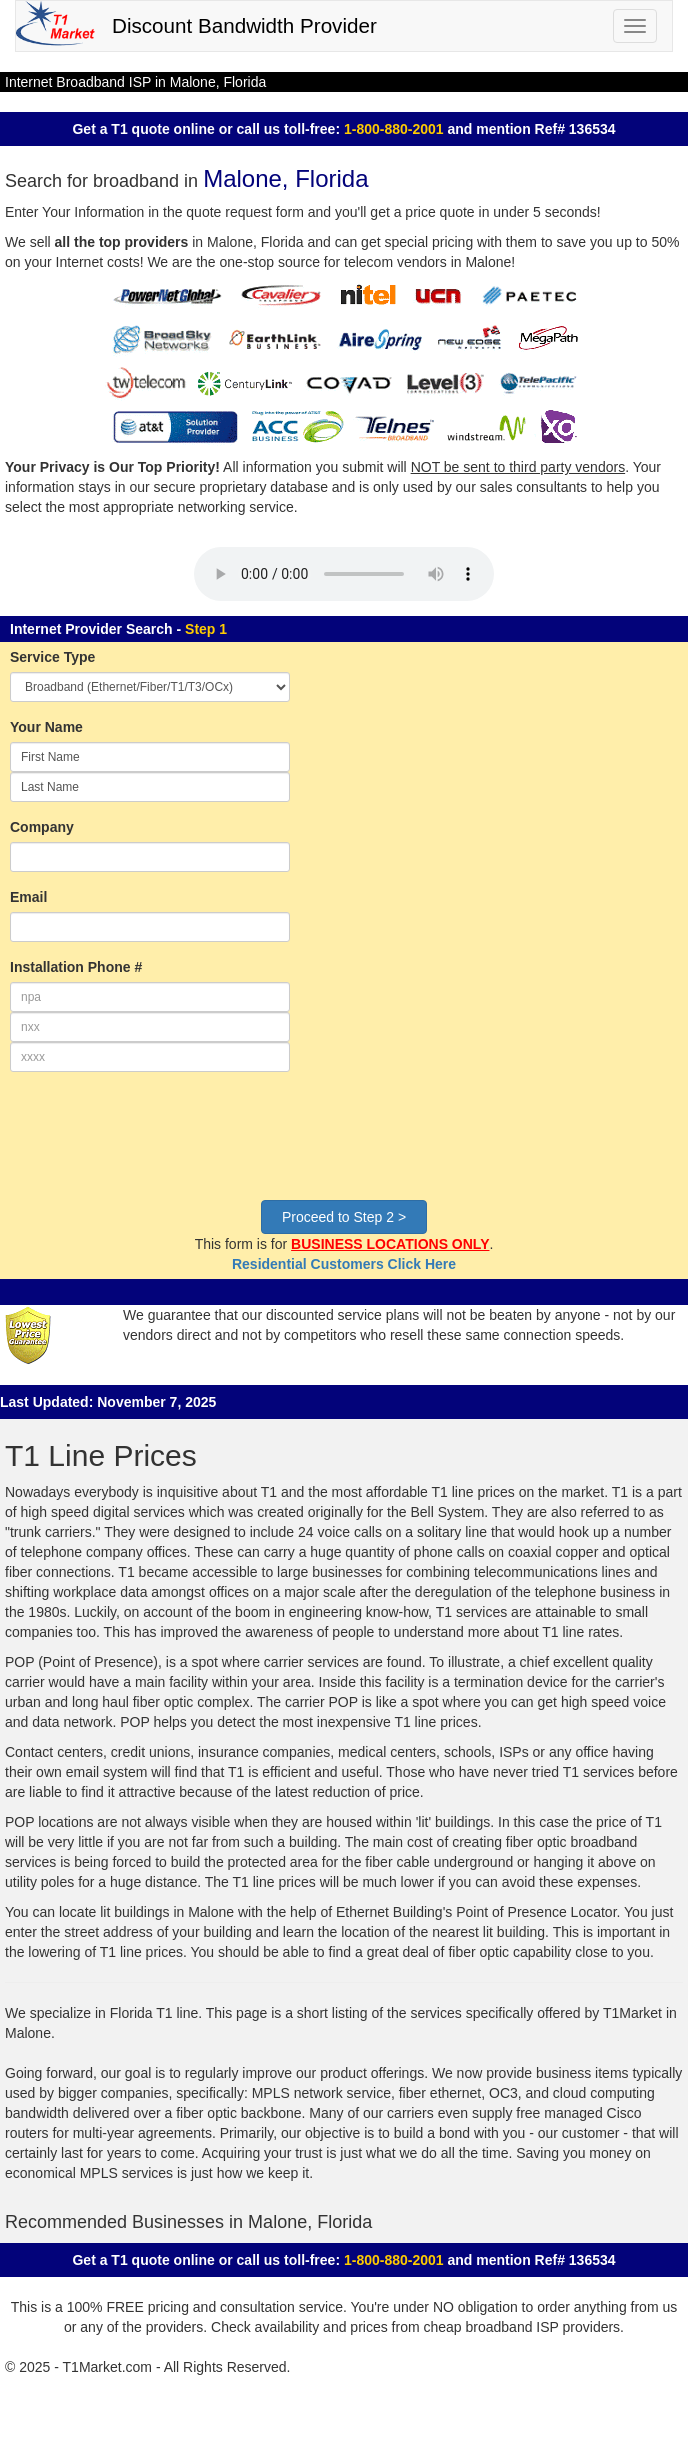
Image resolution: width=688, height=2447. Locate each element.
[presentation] (162, 1146)
